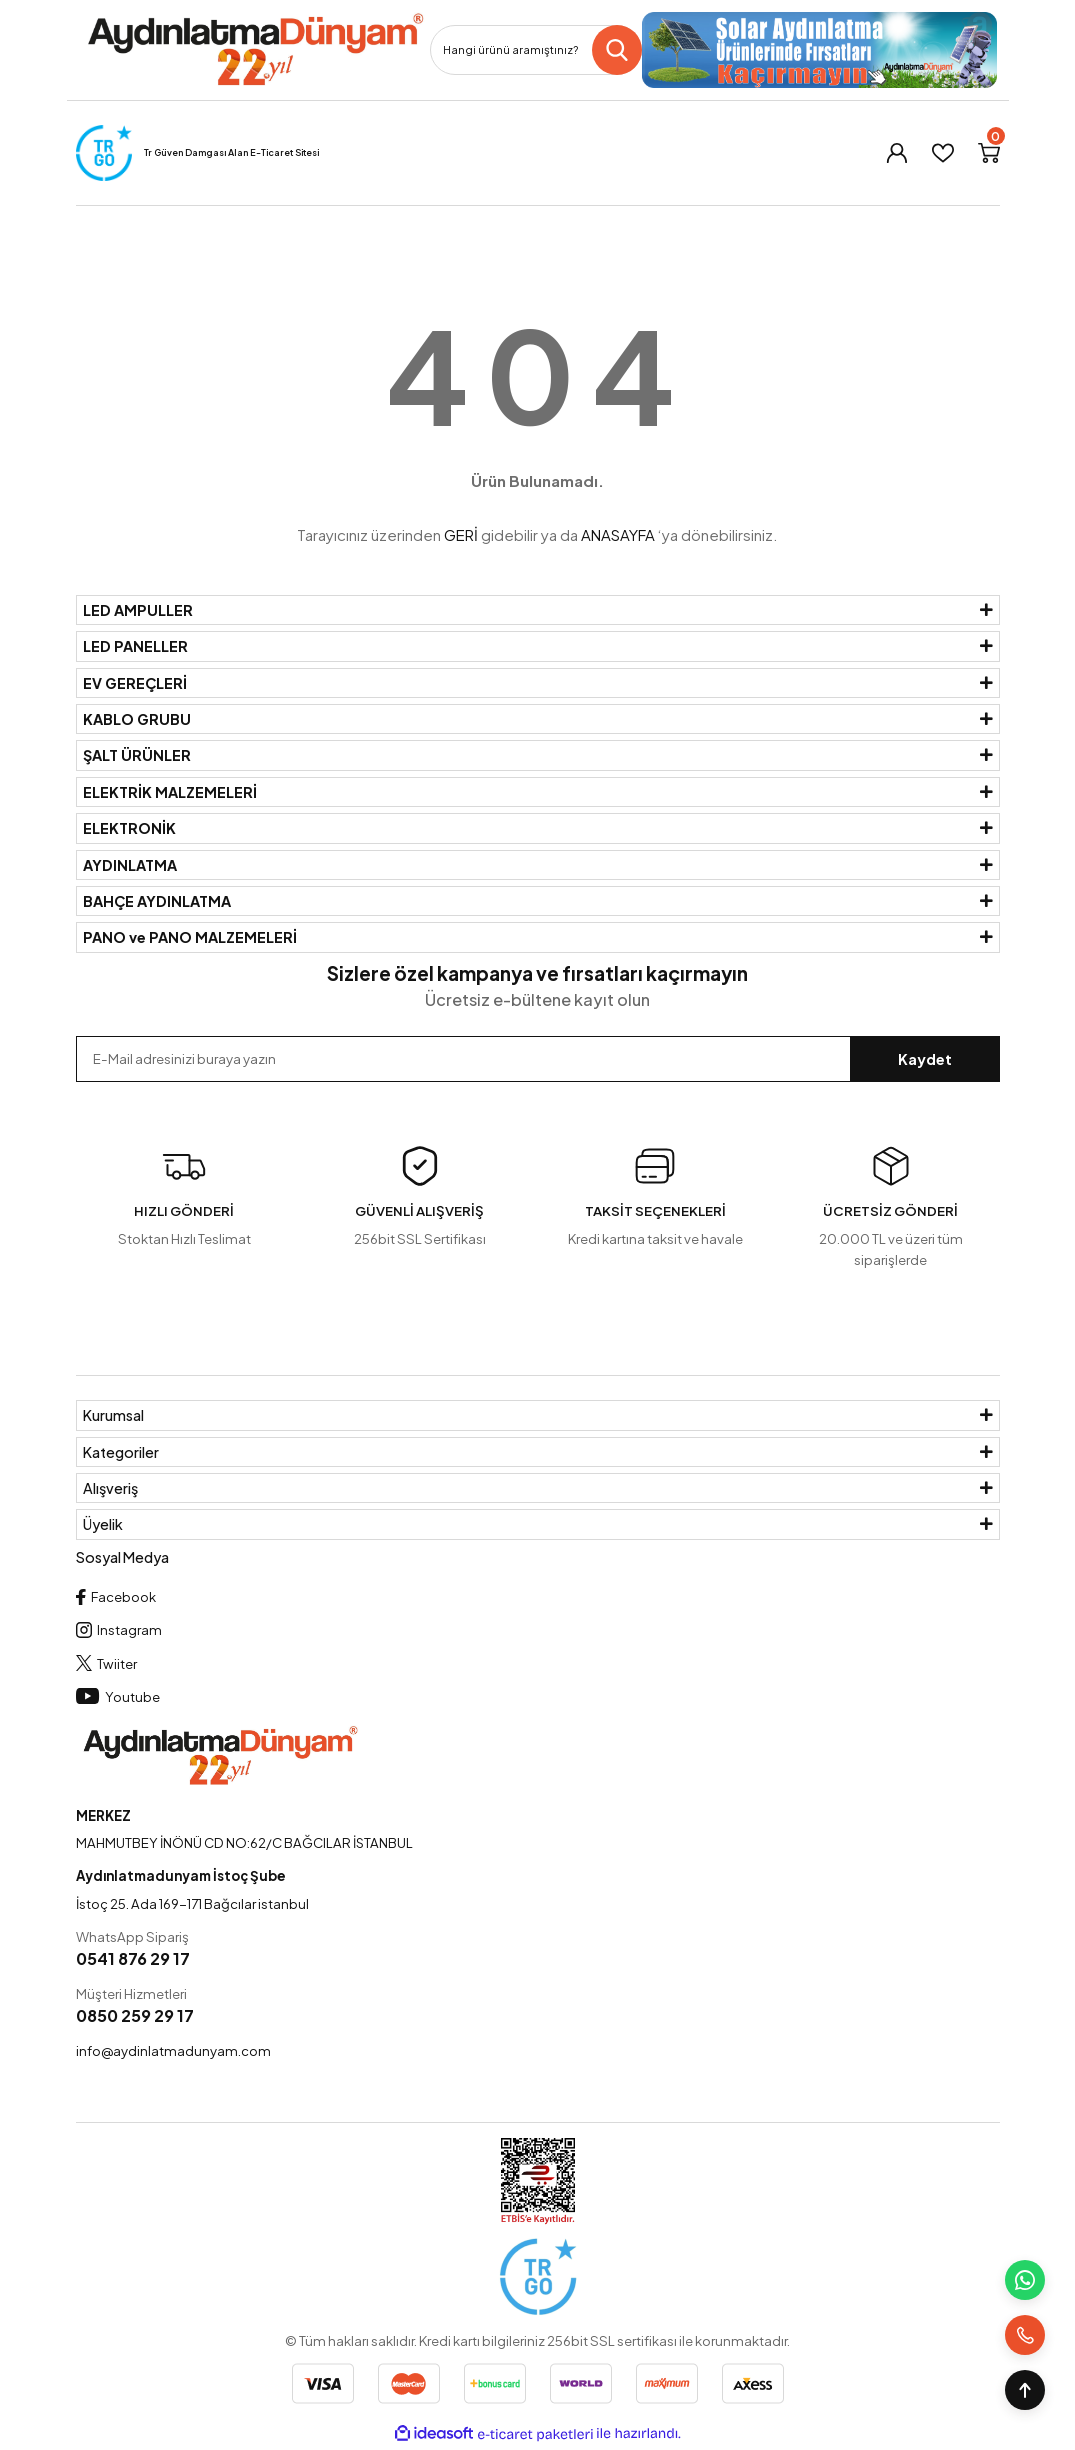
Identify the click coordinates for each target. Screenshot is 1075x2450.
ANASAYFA (618, 534)
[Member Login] (897, 153)
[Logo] (254, 50)
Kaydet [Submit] (925, 1059)
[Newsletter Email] (538, 1059)
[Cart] (989, 153)
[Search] (536, 50)
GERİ (461, 534)
